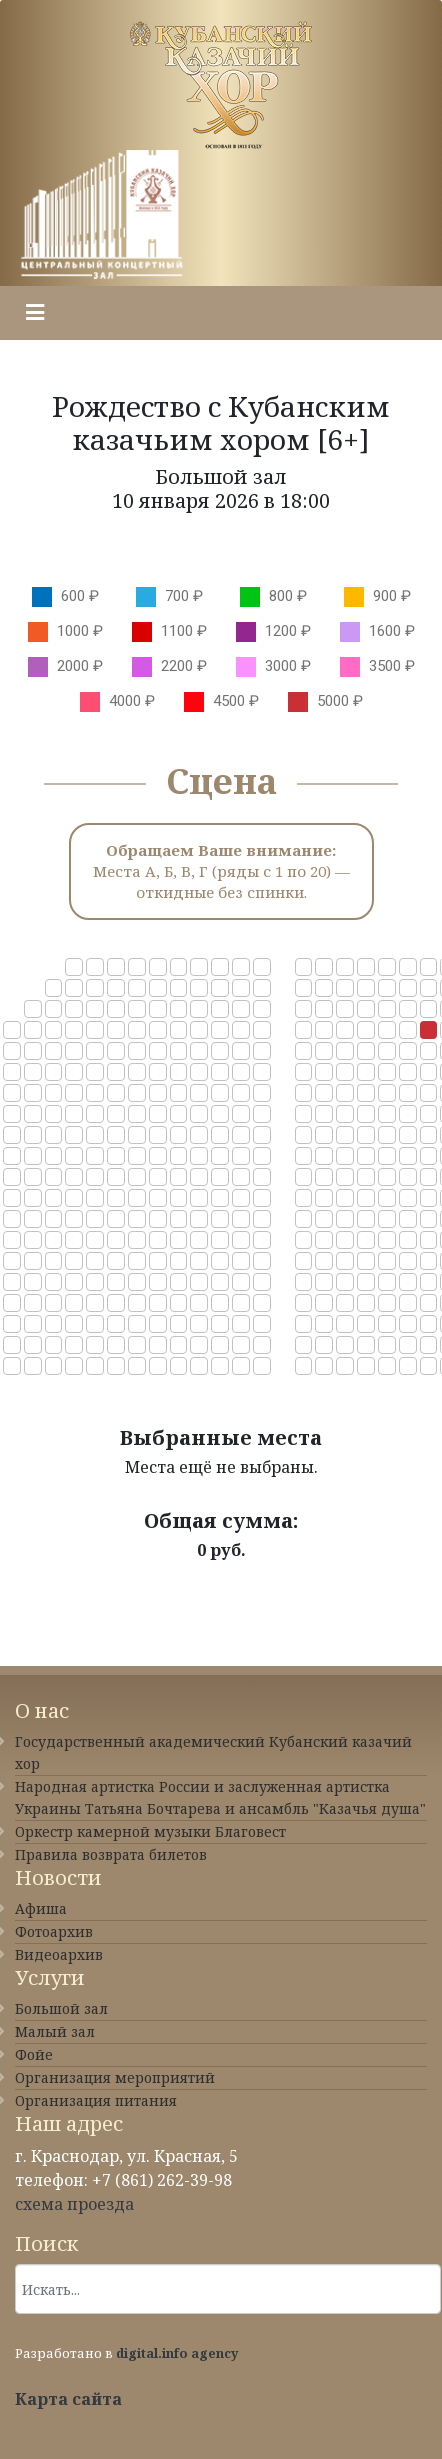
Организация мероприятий (115, 2077)
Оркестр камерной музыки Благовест (150, 1831)
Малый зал (55, 2031)
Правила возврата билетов (111, 1854)
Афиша (41, 1908)
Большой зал (61, 2008)
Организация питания (96, 2100)
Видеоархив (59, 1954)
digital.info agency (177, 2353)
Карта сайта (68, 2399)
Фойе (34, 2054)
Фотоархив (54, 1931)
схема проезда (74, 2204)
